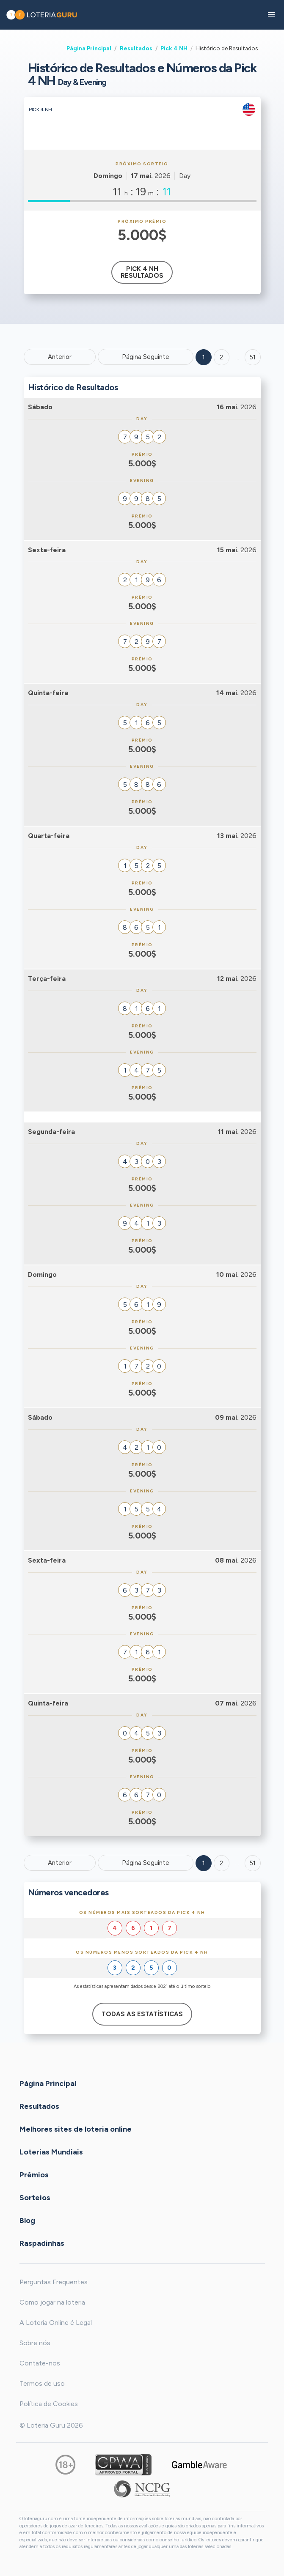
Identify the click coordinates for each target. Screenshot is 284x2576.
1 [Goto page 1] (203, 357)
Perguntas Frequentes (53, 2282)
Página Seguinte (145, 357)
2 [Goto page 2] (221, 357)
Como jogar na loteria (52, 2302)
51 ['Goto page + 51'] (252, 357)
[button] (271, 15)
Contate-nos (39, 2363)
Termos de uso (42, 2383)
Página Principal (88, 48)
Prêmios (34, 2174)
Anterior (60, 357)
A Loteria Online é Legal (55, 2323)
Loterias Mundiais (51, 2152)
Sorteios (34, 2197)
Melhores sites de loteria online (75, 2129)
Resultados (136, 48)
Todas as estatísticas (142, 2014)
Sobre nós (34, 2343)
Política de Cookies (48, 2404)
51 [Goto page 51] (252, 1863)
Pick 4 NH (173, 48)
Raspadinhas (41, 2243)
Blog (27, 2220)
